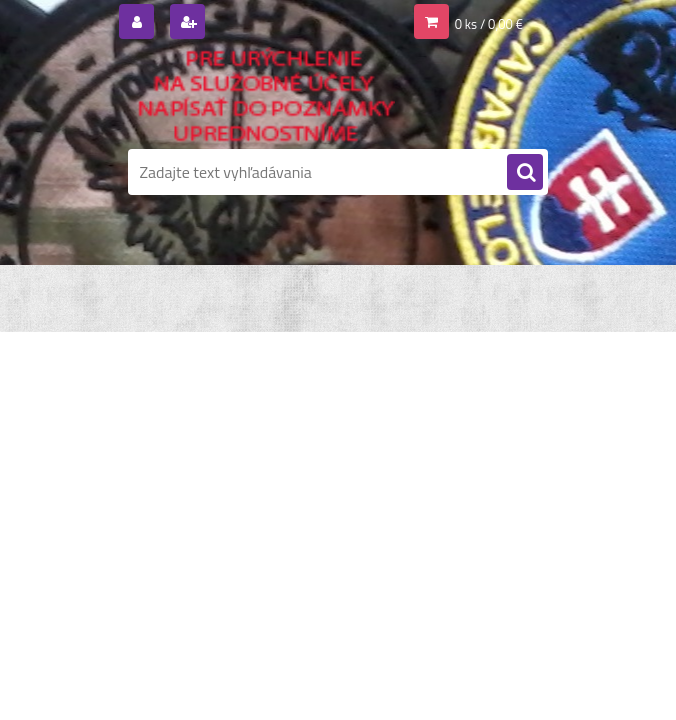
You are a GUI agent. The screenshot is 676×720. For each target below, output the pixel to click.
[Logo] (265, 97)
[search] (525, 173)
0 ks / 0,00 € (489, 24)
